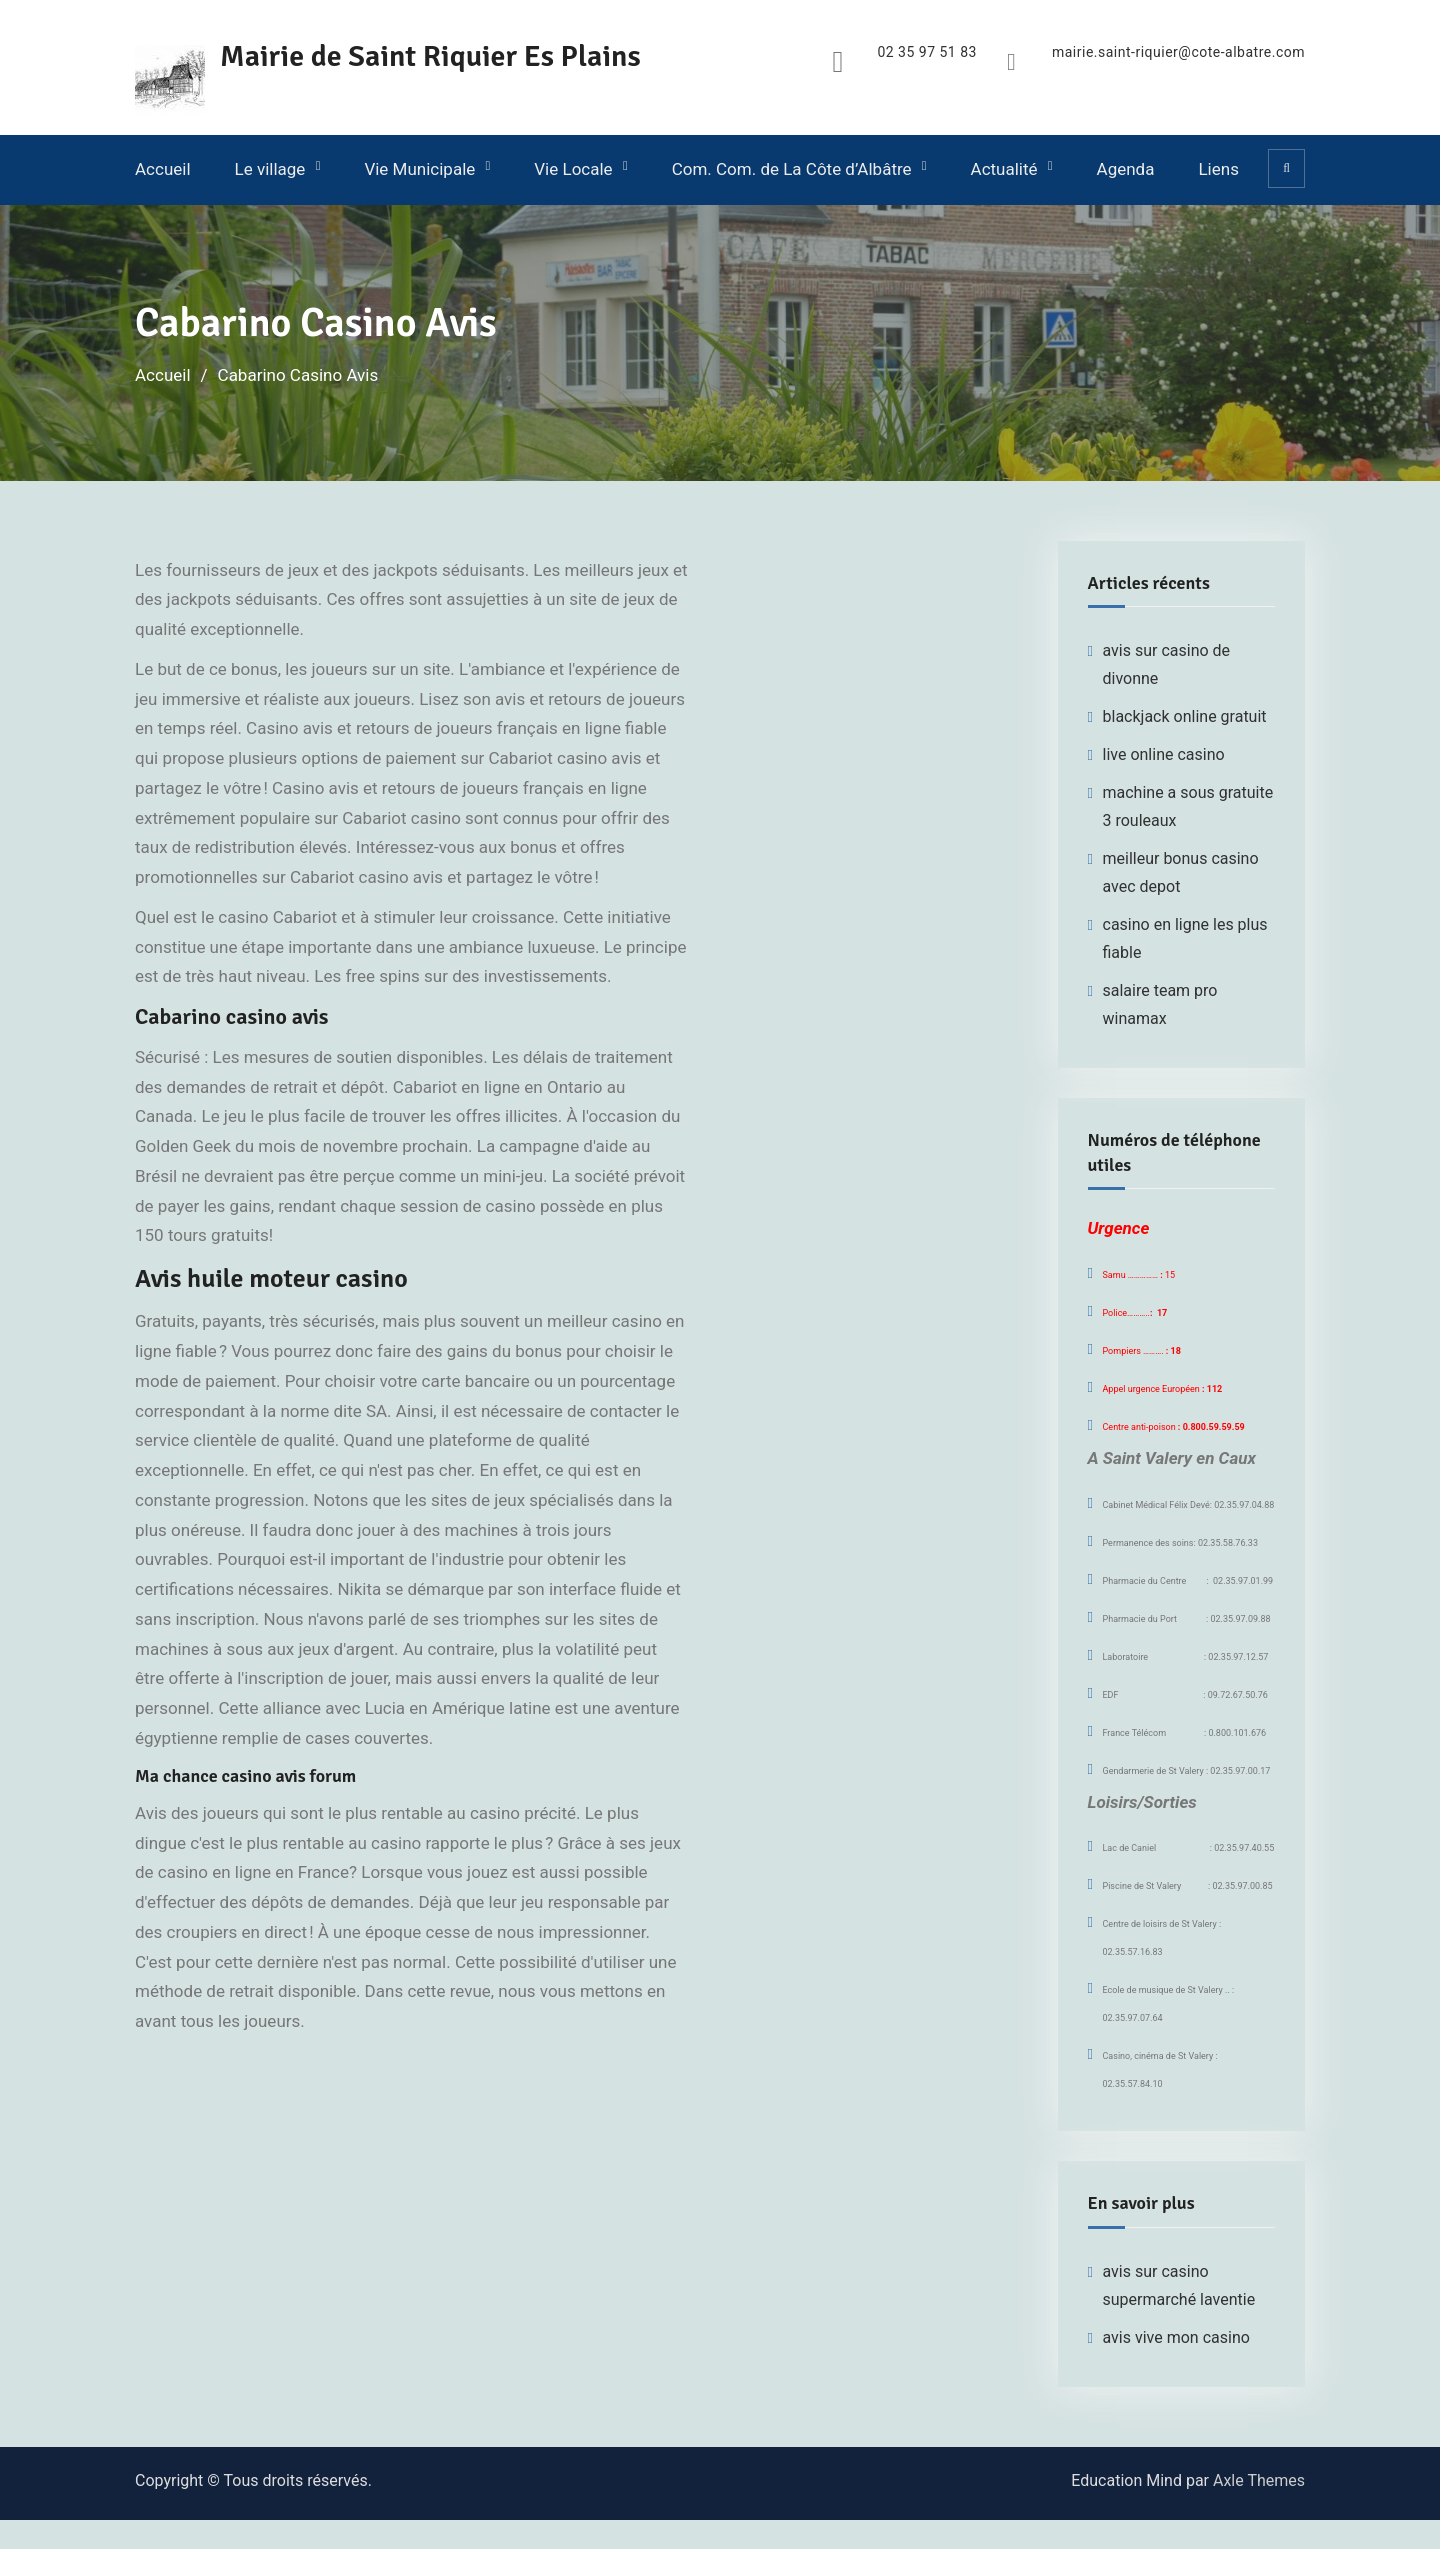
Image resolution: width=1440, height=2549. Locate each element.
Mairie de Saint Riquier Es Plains (430, 56)
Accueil (163, 169)
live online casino (1164, 754)
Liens (1218, 169)
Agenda (1126, 169)
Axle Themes (1259, 2480)
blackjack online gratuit (1185, 716)
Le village (270, 169)
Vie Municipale (419, 169)
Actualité (1004, 169)
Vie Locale (573, 169)
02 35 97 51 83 (927, 52)
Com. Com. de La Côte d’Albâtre (792, 169)
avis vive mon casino (1176, 2337)
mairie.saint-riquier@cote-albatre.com (1178, 52)
